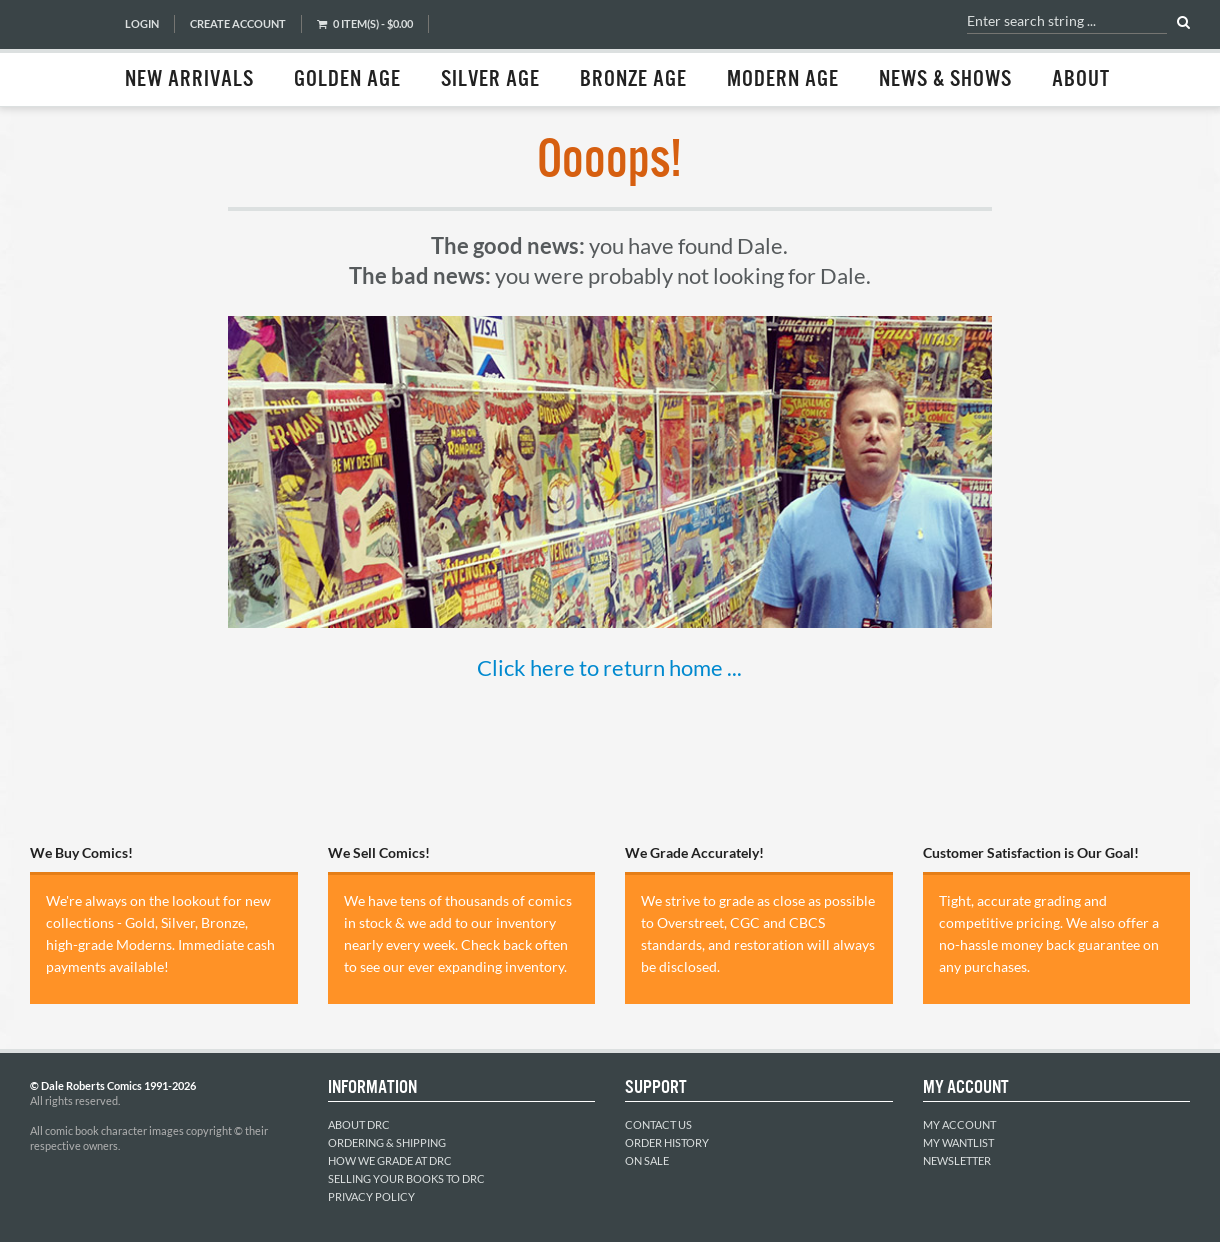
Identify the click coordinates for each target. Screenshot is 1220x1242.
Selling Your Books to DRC (406, 1178)
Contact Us (658, 1124)
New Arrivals (189, 80)
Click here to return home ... (609, 667)
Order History (667, 1142)
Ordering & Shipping (387, 1142)
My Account (959, 1124)
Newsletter (957, 1160)
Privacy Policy (371, 1196)
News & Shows (945, 80)
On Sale (647, 1160)
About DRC (359, 1124)
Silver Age (490, 80)
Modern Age (783, 80)
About (1081, 80)
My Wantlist (958, 1142)
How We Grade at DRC (390, 1160)
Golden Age (347, 80)
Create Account (238, 23)
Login (142, 23)
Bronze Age (633, 80)
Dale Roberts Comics (67, 53)
